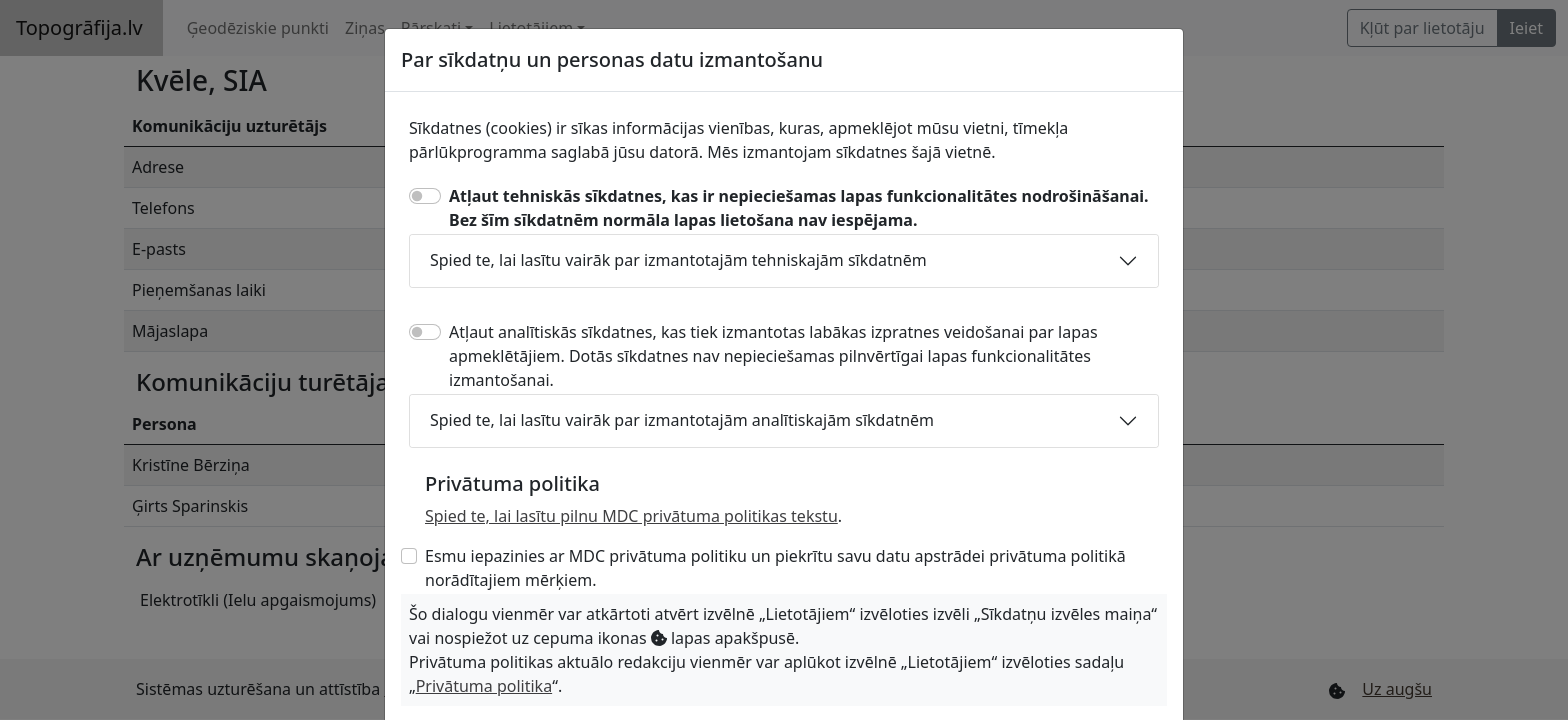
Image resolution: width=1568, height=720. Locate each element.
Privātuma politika (484, 686)
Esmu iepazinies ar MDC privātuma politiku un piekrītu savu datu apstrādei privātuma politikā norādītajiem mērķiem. (775, 568)
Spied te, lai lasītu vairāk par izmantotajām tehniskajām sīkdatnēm (678, 260)
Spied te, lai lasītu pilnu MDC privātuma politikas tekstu (631, 516)
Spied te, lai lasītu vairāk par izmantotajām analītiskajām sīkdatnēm (682, 420)
